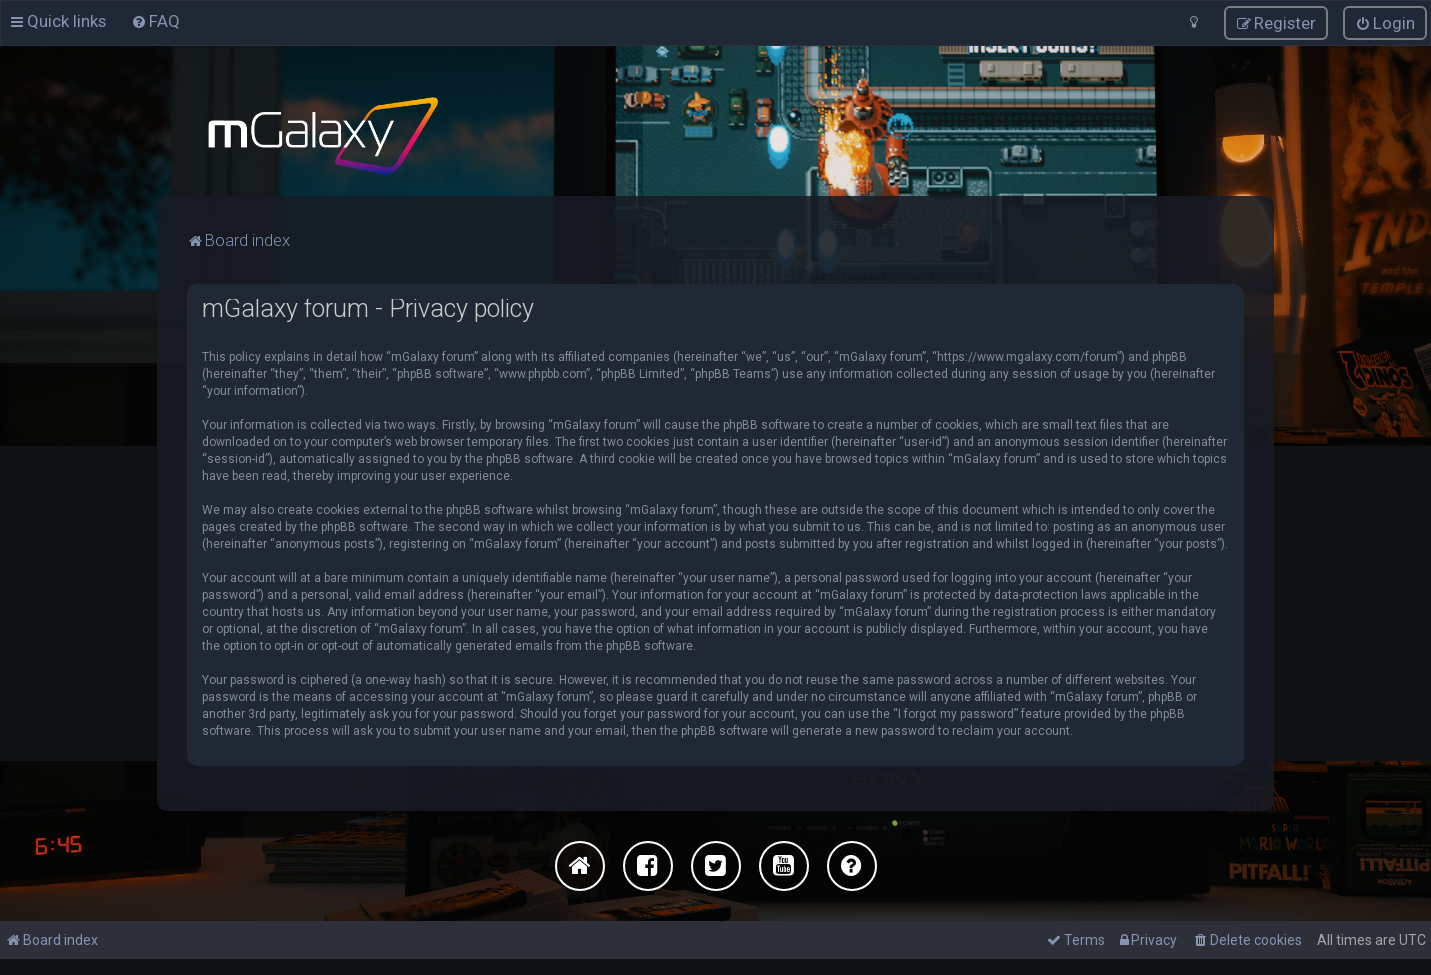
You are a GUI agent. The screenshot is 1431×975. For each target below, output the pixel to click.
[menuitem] (155, 21)
